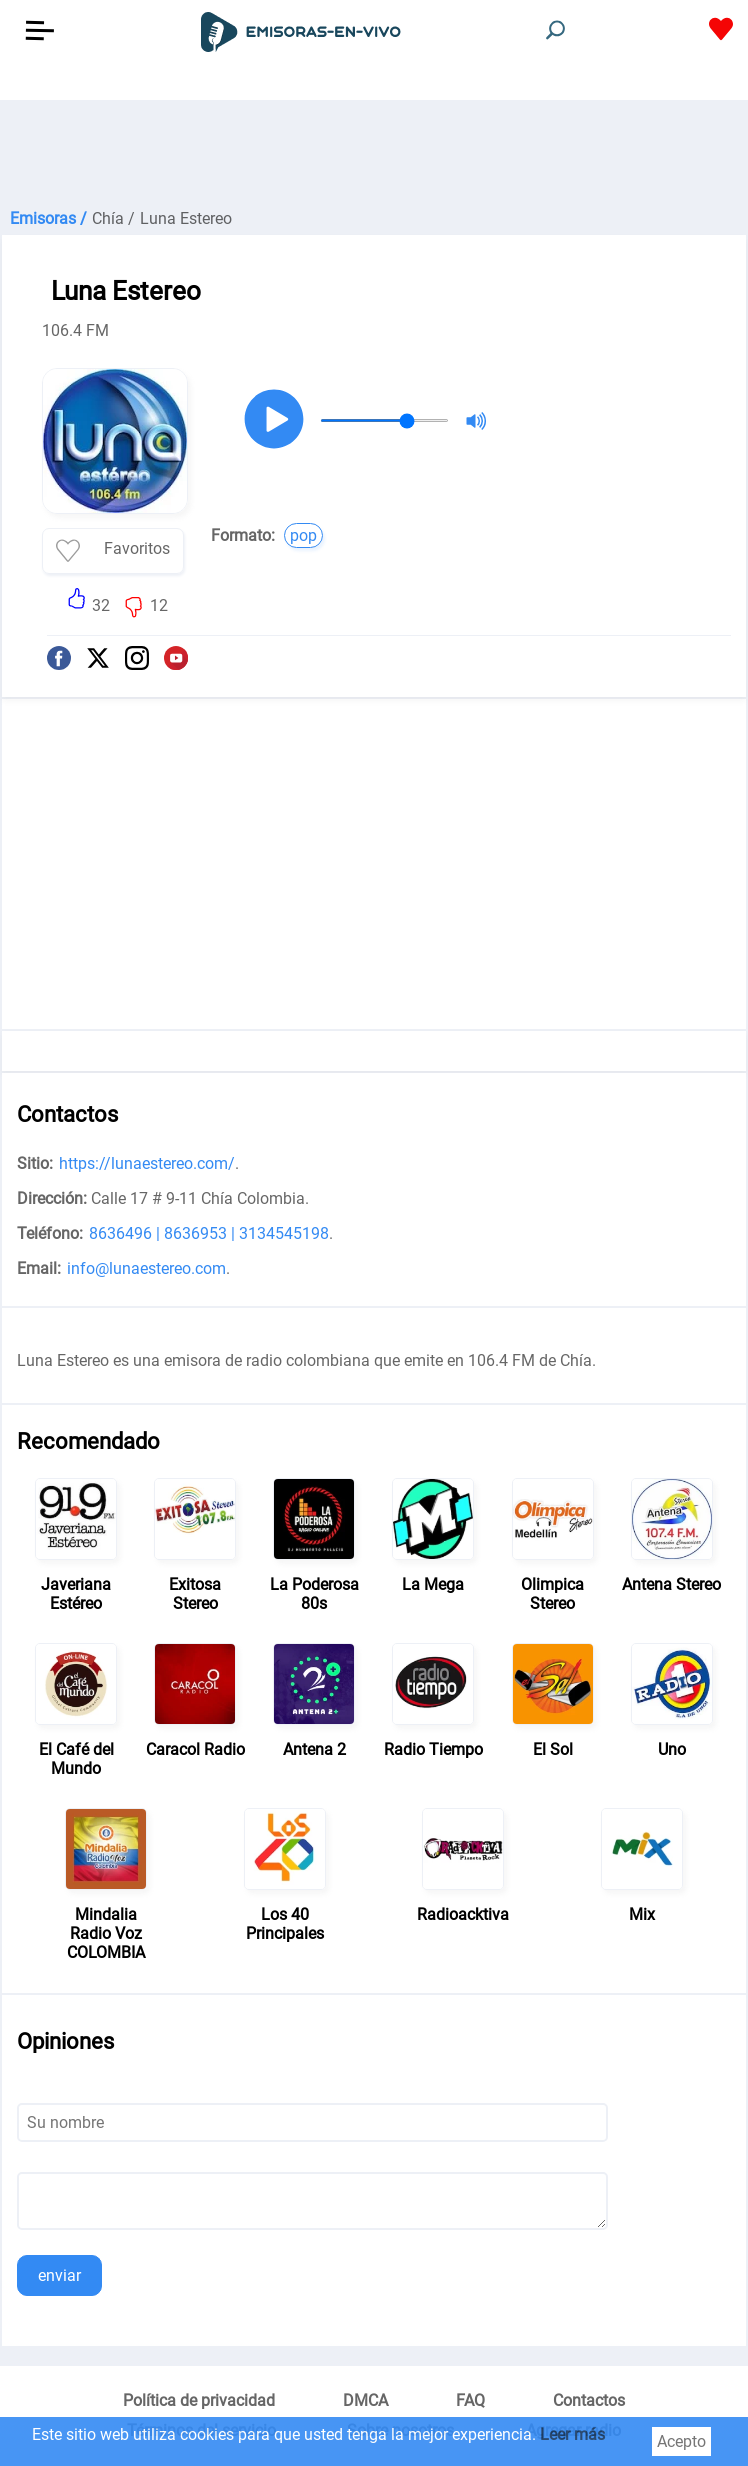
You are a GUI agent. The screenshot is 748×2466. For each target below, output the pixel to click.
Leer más (572, 2434)
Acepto (681, 2441)
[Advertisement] (374, 150)
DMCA (365, 2400)
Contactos (589, 2400)
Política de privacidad (199, 2400)
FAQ (470, 2400)
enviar (59, 2275)
